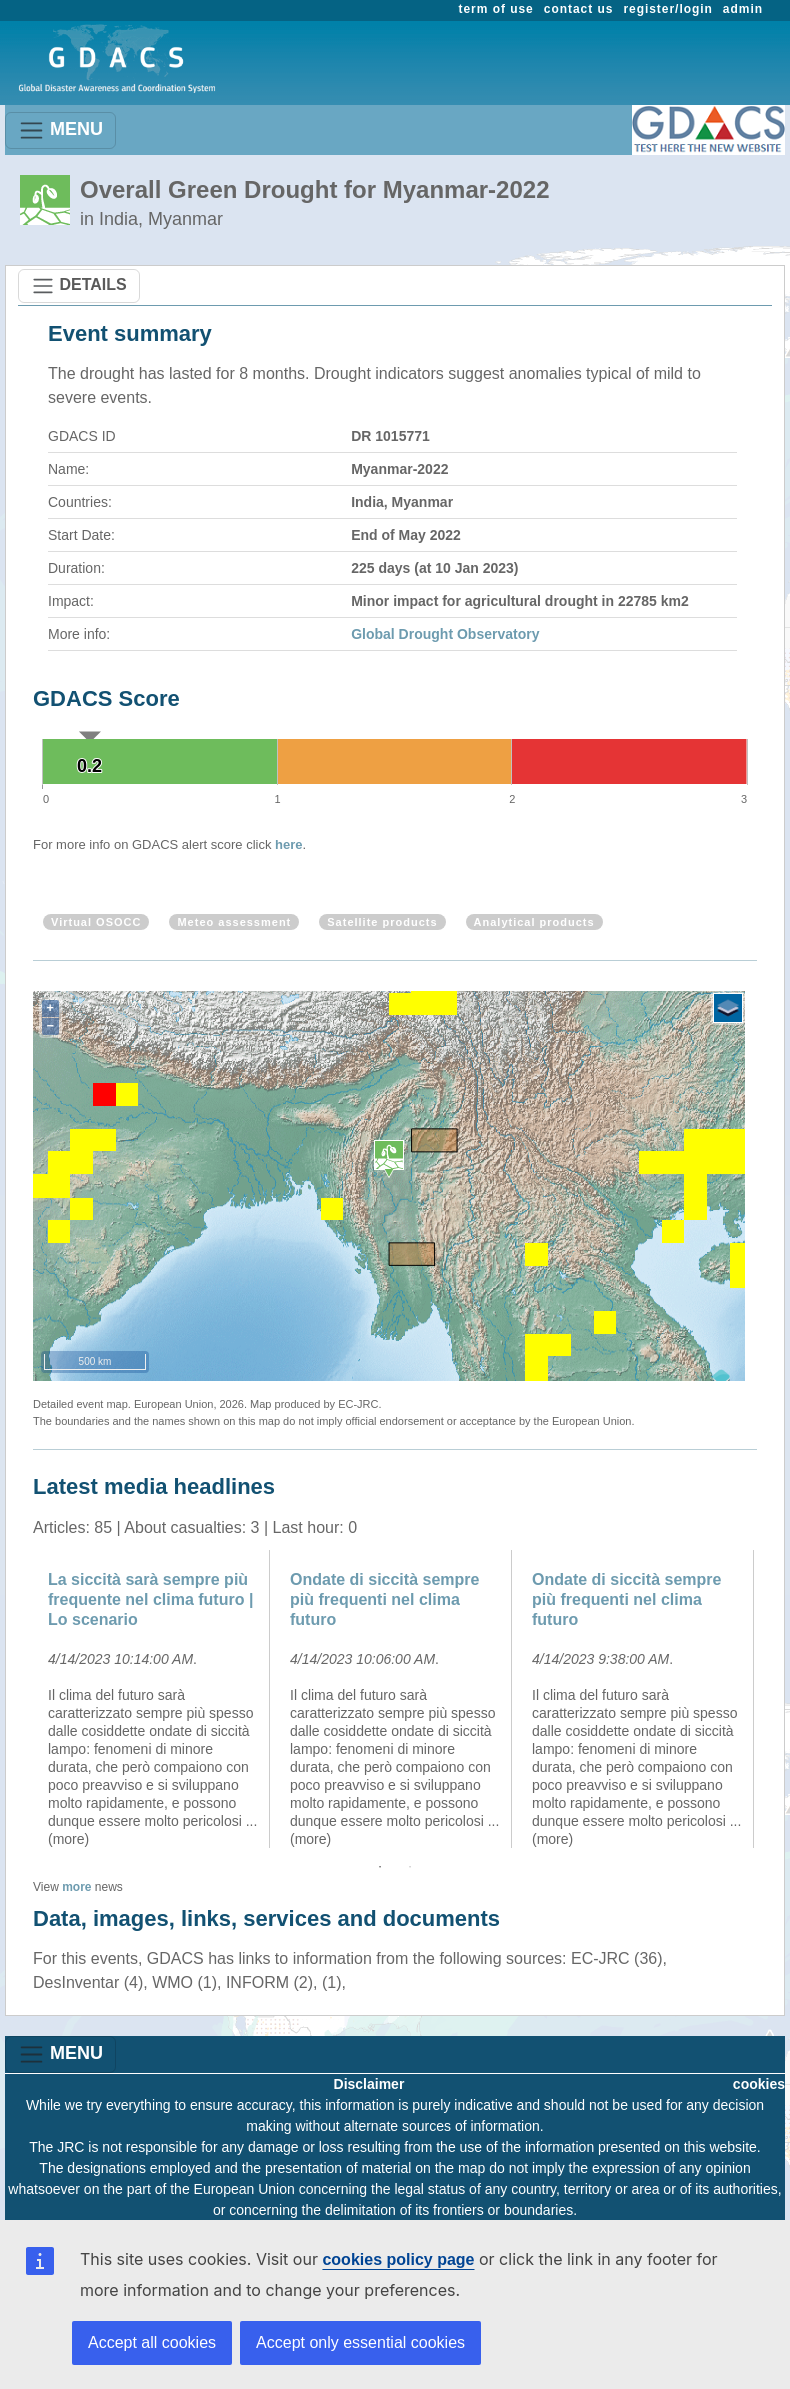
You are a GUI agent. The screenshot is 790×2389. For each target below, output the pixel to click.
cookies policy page (398, 2259)
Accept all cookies (152, 2342)
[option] (154, 1699)
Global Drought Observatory (445, 634)
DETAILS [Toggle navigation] (79, 286)
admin (743, 9)
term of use (496, 9)
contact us (579, 9)
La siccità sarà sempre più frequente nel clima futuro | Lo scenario (150, 1599)
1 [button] (380, 1867)
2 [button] (410, 1867)
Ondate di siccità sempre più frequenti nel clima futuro (384, 1599)
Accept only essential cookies (360, 2342)
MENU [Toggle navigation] (60, 130)
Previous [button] (18, 1699)
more (76, 1887)
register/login (667, 9)
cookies (759, 2084)
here (288, 844)
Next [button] (772, 1699)
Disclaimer (369, 2084)
